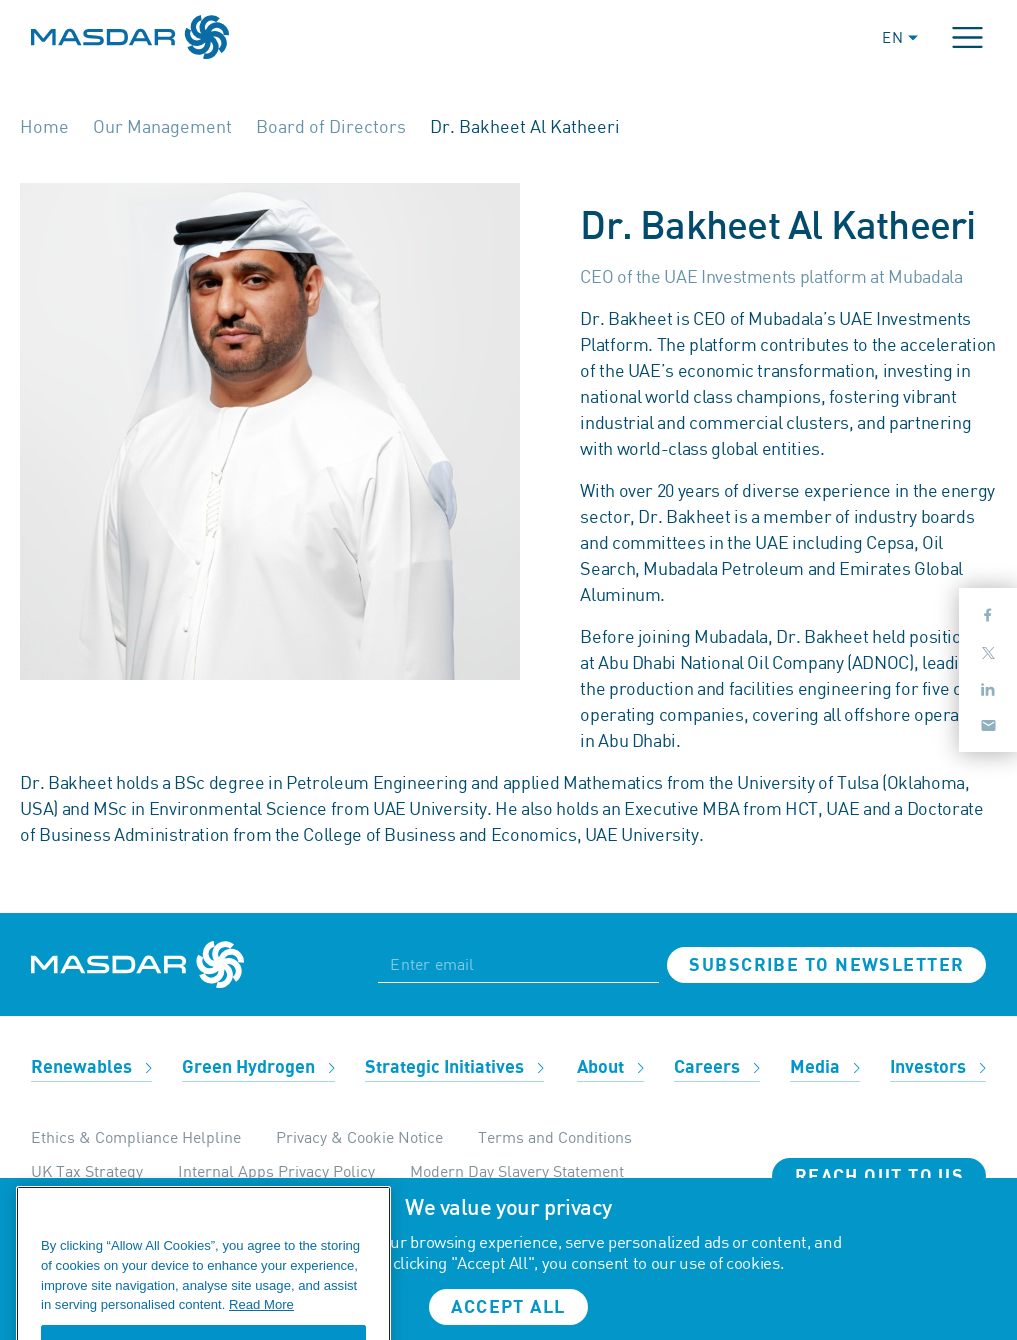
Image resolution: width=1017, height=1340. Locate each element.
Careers (717, 1067)
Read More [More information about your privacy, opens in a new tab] (261, 1320)
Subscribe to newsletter (826, 965)
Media (825, 1067)
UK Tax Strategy (87, 1171)
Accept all (508, 1307)
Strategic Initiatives (454, 1067)
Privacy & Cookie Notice (359, 1137)
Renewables (91, 1067)
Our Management (162, 126)
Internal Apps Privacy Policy (276, 1171)
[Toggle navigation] (967, 37)
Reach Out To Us (880, 1176)
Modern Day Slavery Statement (517, 1171)
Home (44, 126)
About (610, 1067)
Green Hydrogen (258, 1067)
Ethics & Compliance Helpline (136, 1137)
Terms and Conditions (555, 1137)
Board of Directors (331, 126)
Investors (938, 1067)
